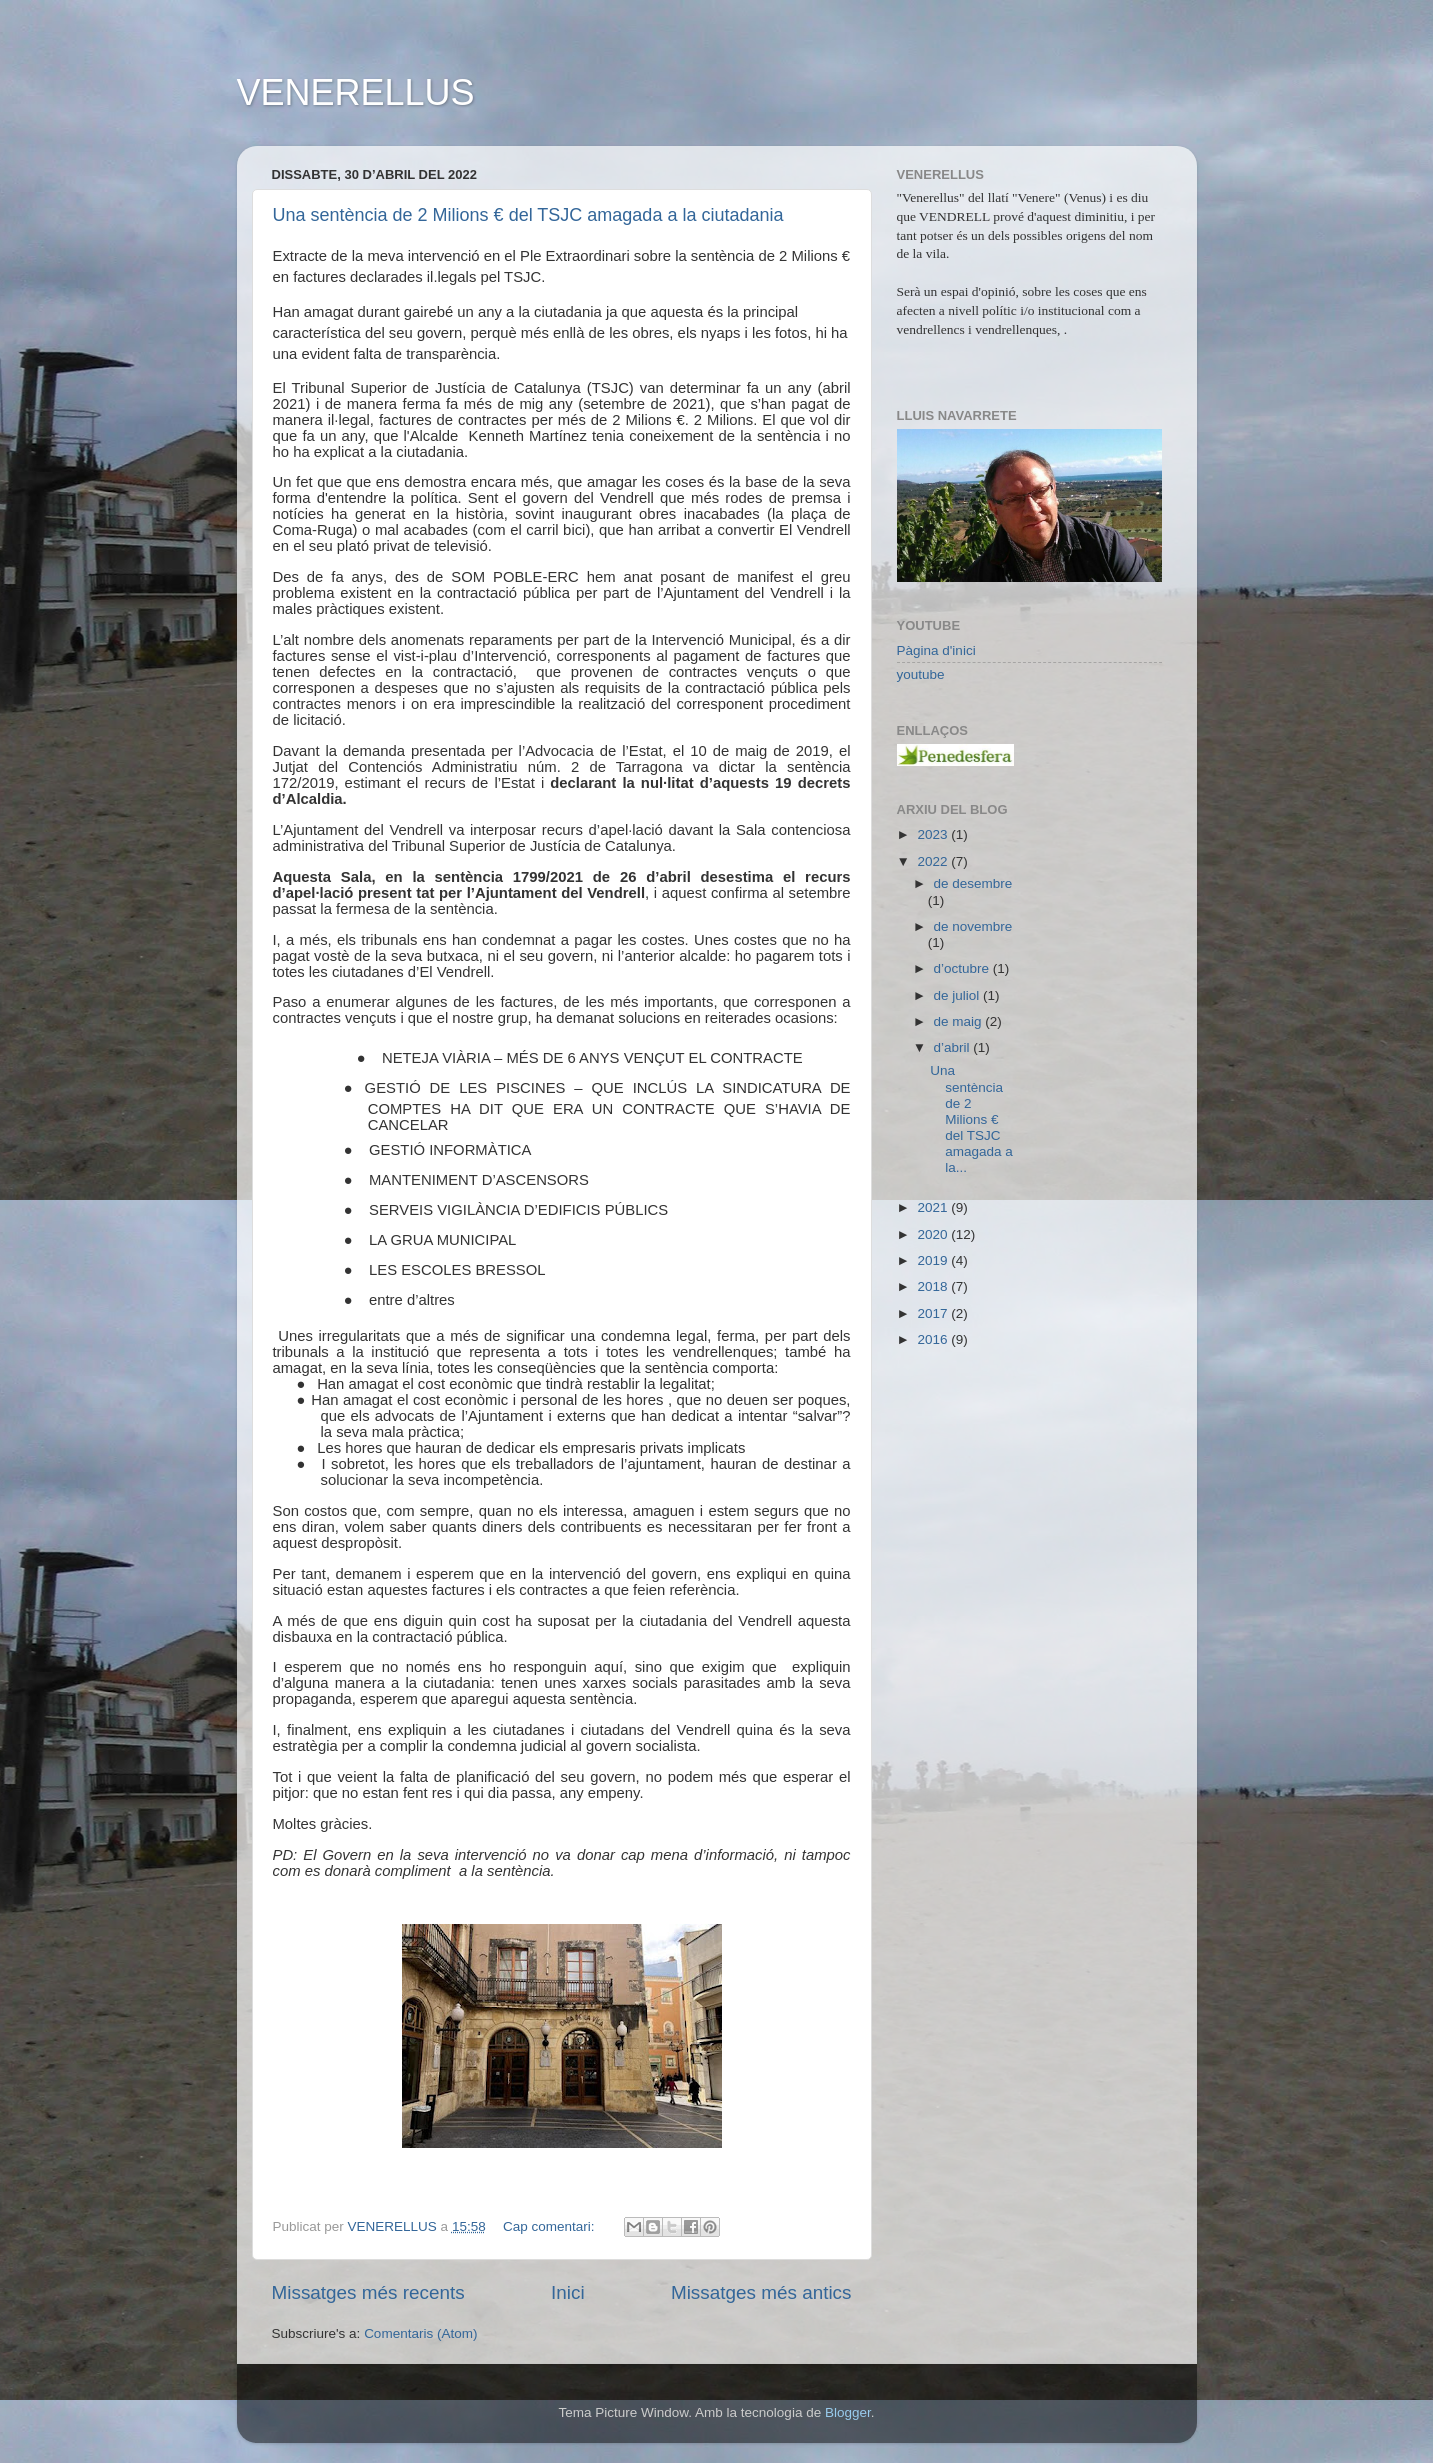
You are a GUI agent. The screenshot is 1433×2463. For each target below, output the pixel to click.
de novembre (973, 926)
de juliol (959, 995)
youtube (921, 674)
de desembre (973, 883)
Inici (568, 2292)
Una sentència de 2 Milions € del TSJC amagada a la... (971, 1119)
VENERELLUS (356, 92)
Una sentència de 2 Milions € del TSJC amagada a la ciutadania (528, 215)
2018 (934, 1286)
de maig (960, 1021)
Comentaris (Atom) (420, 2333)
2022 (934, 861)
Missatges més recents (368, 2292)
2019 (934, 1260)
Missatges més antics (761, 2292)
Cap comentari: (550, 2226)
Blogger (848, 2412)
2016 (934, 1339)
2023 (934, 834)
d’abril (954, 1047)
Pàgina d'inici (936, 650)
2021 (934, 1207)
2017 (934, 1313)
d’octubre (963, 968)
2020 (934, 1234)
